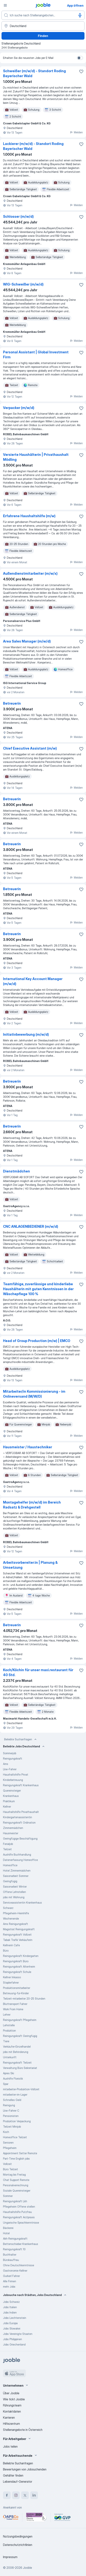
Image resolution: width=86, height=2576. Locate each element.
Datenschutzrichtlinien (17, 2545)
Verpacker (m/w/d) (18, 408)
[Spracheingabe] (80, 15)
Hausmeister (10, 1833)
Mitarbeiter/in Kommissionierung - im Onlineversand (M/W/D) (34, 1393)
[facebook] (7, 2495)
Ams (5, 1763)
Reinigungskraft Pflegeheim (19, 2019)
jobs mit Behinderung (15, 2051)
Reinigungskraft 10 (14, 2249)
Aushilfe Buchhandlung (17, 1854)
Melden (76, 132)
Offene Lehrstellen (14, 1891)
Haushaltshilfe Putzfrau (17, 2211)
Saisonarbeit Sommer (15, 1875)
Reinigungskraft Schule (17, 1971)
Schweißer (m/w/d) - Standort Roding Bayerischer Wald (34, 73)
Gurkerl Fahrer (11, 2276)
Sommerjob (9, 1753)
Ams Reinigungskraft (15, 1923)
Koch (6, 2131)
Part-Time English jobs (16, 2158)
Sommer (8, 2195)
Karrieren (9, 2417)
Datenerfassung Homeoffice (20, 1859)
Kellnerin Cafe (11, 1945)
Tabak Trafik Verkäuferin (17, 1939)
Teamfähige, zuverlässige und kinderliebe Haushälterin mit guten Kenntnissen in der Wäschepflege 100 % (38, 1289)
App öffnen (75, 5)
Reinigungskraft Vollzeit (17, 1934)
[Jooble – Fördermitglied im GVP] (62, 2517)
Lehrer (6, 2014)
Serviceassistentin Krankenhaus (22, 1902)
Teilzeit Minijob (12, 2126)
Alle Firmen (9, 2281)
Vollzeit (7, 2163)
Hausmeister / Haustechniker (27, 1447)
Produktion (9, 2030)
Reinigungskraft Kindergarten (20, 1955)
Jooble (27, 2568)
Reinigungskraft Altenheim (19, 1966)
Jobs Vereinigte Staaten (17, 2333)
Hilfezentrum (11, 2424)
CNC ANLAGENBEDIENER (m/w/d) (30, 1226)
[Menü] (5, 5)
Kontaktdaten (12, 2411)
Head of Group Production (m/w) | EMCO (36, 1341)
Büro (6, 1950)
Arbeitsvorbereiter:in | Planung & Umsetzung (30, 1564)
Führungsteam (12, 2405)
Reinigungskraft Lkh (15, 2201)
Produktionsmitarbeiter (16, 1987)
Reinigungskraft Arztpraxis (19, 2217)
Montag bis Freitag (14, 2174)
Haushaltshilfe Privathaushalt (21, 1811)
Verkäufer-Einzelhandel (17, 2046)
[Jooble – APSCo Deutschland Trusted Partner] (10, 2517)
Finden (43, 36)
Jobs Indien (10, 2312)
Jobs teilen (10, 2446)
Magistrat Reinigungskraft (19, 1929)
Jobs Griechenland (14, 2344)
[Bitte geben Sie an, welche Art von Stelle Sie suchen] (43, 15)
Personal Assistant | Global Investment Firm (36, 354)
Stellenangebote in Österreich (22, 2430)
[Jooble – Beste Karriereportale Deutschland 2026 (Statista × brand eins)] (36, 2517)
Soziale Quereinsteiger (16, 2190)
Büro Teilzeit (10, 2169)
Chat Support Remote (16, 2179)
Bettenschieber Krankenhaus (20, 2243)
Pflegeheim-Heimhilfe (16, 1913)
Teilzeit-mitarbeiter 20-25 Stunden (24, 1998)
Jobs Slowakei (11, 2328)
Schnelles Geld (12, 2099)
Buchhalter (9, 2254)
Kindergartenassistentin (17, 1817)
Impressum (10, 2557)
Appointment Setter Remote (20, 2153)
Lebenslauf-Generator (17, 2481)
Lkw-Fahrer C (11, 2110)
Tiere (6, 2041)
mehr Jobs (9, 2286)
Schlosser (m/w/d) (18, 216)
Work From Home (13, 2009)
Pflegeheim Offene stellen (19, 2206)
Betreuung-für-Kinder (16, 1993)
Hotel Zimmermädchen (16, 1870)
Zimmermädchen (13, 1827)
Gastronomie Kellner (15, 2270)
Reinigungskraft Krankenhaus (21, 1785)
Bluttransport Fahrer (15, 2003)
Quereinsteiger (12, 1790)
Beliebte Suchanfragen (20, 1739)
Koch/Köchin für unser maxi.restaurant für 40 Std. (38, 1672)
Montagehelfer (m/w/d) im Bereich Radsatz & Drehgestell (32, 1504)
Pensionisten (11, 2115)
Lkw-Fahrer (9, 1769)
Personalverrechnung (15, 2185)
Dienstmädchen (16, 1171)
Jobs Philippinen (12, 2339)
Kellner (7, 1806)
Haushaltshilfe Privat (15, 1774)
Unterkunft (9, 2057)
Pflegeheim (9, 2147)
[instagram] (16, 2495)
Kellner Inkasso (12, 1977)
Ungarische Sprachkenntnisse (21, 2222)
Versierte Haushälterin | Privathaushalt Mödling (36, 457)
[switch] (80, 58)
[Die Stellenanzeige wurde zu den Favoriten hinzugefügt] (81, 71)
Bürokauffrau (11, 2260)
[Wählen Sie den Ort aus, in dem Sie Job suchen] (43, 25)
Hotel (6, 2233)
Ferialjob (8, 1843)
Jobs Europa (10, 2323)
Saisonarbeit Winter (15, 1886)
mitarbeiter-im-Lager (15, 2094)
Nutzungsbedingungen (17, 2536)
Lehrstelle (9, 2025)
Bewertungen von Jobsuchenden (24, 2469)
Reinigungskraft (12, 1758)
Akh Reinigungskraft (15, 2238)
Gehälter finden (13, 2475)
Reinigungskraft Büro (15, 1961)
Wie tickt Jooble (14, 2399)
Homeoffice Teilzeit (15, 2137)
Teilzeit (7, 1849)
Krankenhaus (11, 1795)
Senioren (8, 2142)
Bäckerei (8, 2227)
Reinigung (9, 2105)
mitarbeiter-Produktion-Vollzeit (21, 2089)
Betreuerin (12, 703)
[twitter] (25, 2495)
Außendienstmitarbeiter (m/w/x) (30, 573)
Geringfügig (10, 1881)
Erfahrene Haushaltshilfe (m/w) (29, 516)
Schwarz (8, 1907)
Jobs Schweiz (11, 2301)
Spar (5, 2083)
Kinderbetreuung (13, 1779)
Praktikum (9, 1801)
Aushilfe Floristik (13, 2078)
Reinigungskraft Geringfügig (20, 2035)
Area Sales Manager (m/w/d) (27, 641)
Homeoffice (10, 1865)
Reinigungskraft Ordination (19, 1822)
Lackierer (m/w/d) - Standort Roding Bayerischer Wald (33, 146)
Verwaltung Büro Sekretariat (20, 2067)
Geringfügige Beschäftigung (20, 1838)
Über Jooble (11, 2393)
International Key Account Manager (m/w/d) (33, 981)
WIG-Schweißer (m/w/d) (23, 284)
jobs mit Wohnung (13, 1897)
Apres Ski (8, 2073)
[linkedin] (34, 2495)
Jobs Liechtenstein (14, 2317)
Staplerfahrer (11, 1982)
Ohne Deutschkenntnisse (18, 2265)
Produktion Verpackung (17, 2121)
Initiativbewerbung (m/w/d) (26, 1034)
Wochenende (11, 1918)
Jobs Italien (10, 2307)
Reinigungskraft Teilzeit (17, 2062)
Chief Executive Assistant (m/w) (30, 748)
